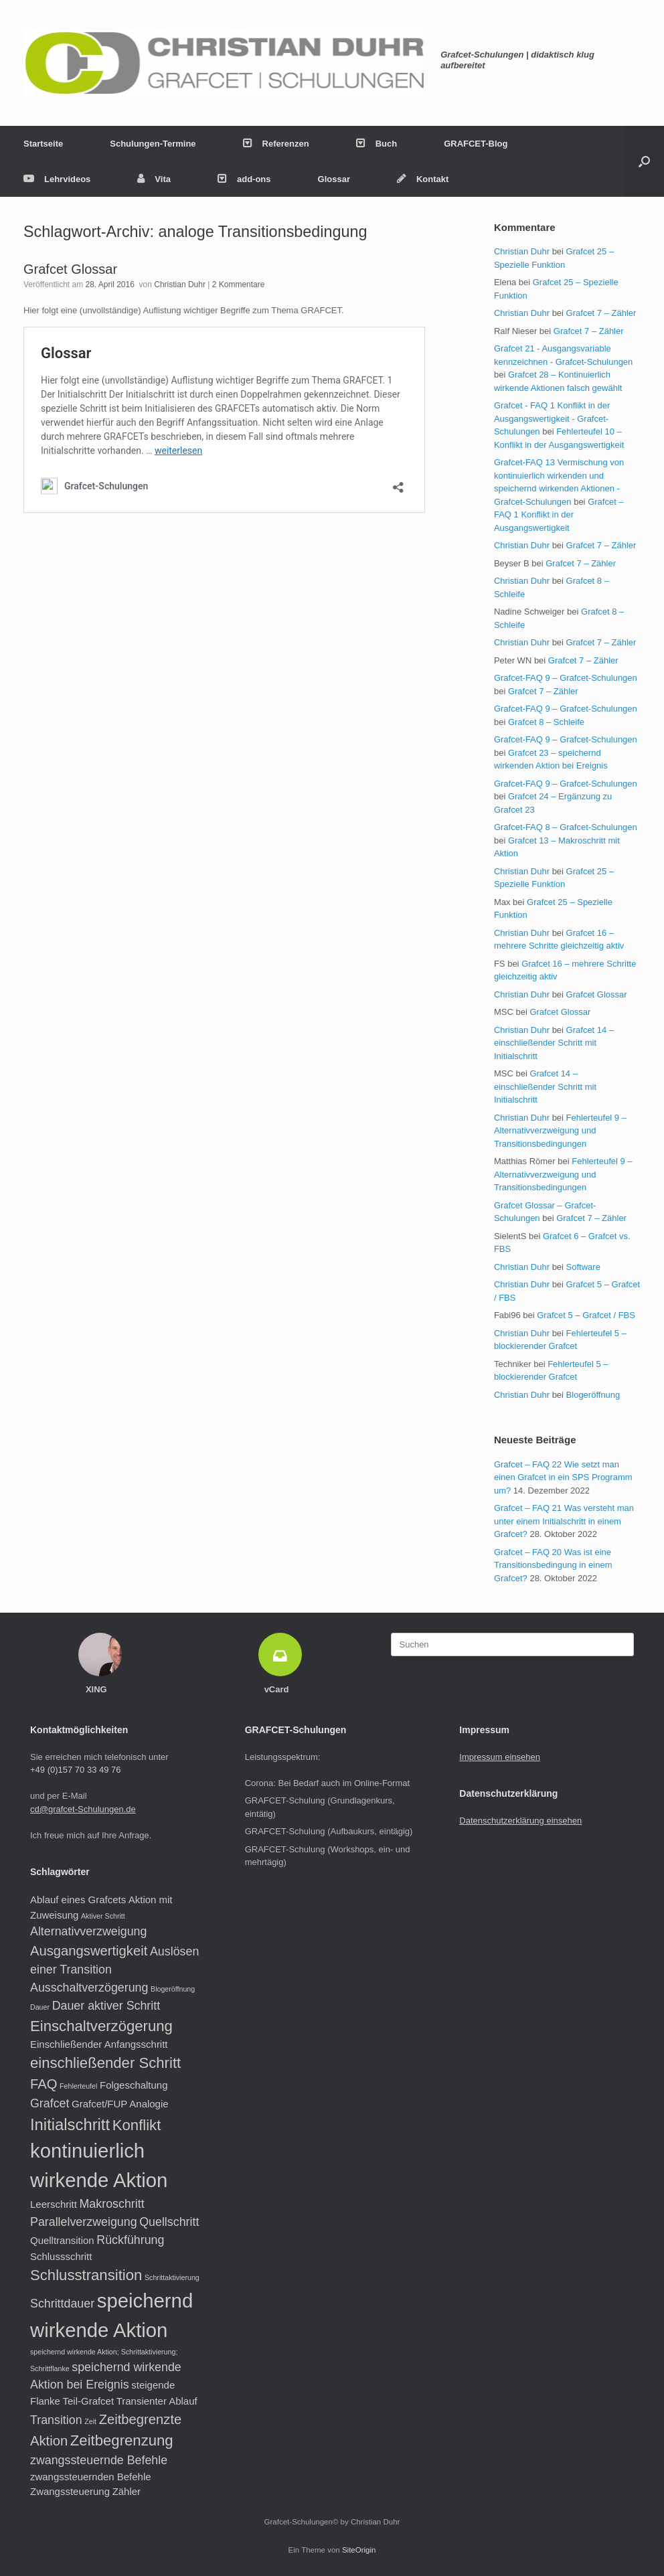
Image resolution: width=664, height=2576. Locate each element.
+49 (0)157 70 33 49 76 (75, 1770)
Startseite (43, 144)
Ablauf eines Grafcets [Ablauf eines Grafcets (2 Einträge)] (78, 1899)
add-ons (244, 179)
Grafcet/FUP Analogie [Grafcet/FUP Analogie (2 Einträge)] (120, 2103)
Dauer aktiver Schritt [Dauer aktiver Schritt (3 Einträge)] (106, 2005)
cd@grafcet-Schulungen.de (83, 1809)
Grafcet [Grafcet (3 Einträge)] (49, 2103)
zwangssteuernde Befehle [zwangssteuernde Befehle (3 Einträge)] (98, 2460)
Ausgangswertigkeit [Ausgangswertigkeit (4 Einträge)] (88, 1950)
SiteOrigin (359, 2550)
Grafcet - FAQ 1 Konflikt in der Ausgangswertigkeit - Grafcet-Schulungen (552, 418)
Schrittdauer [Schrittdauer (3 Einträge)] (62, 2303)
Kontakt (422, 179)
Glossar (334, 179)
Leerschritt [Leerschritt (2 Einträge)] (53, 2204)
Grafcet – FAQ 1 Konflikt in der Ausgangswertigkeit (559, 515)
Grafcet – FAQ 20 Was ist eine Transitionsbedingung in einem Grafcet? (553, 1565)
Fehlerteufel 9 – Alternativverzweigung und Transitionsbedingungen (560, 1131)
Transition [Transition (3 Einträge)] (56, 2420)
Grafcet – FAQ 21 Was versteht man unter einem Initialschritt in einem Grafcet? (564, 1521)
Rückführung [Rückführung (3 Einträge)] (130, 2240)
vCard (280, 1689)
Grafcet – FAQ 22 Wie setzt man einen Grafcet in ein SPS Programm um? (563, 1477)
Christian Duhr (179, 284)
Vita (154, 179)
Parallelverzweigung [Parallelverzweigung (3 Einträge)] (83, 2222)
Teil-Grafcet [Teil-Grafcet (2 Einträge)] (88, 2401)
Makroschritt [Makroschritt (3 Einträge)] (112, 2203)
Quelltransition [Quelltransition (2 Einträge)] (62, 2240)
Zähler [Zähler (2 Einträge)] (126, 2491)
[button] (644, 161)
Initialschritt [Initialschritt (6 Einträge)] (70, 2124)
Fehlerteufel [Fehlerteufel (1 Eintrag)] (78, 2086)
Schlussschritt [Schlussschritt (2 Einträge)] (61, 2256)
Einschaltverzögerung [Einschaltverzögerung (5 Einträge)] (101, 2026)
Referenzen (276, 144)
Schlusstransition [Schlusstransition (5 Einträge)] (86, 2275)
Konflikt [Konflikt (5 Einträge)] (136, 2125)
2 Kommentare (238, 284)
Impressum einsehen (499, 1757)
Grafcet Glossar (70, 269)
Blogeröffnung (593, 1395)
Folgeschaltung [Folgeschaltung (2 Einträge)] (134, 2085)
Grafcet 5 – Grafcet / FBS (586, 1315)
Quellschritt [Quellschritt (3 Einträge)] (169, 2222)
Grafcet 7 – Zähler (601, 313)
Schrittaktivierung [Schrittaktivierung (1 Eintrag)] (172, 2277)
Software (583, 1267)
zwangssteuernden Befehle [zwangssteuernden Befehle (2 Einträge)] (90, 2476)
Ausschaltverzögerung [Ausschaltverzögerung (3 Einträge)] (89, 1987)
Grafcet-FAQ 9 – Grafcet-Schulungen (565, 678)
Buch (377, 144)
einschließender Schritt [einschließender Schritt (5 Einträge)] (105, 2063)
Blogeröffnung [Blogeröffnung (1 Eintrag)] (173, 1989)
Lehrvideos (56, 179)
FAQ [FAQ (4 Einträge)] (43, 2084)
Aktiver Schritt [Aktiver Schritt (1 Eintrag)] (103, 1916)
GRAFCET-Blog (475, 144)
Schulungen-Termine (152, 144)
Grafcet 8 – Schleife (546, 722)
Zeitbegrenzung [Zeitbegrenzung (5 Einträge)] (121, 2440)
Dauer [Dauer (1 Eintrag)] (40, 2007)
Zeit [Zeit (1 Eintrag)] (90, 2421)
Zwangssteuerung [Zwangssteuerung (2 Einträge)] (70, 2491)
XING (100, 1689)
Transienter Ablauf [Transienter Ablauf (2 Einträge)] (156, 2401)
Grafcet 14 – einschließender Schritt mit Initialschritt (554, 1043)
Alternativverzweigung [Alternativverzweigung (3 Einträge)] (88, 1931)
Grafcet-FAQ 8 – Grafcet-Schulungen (565, 827)
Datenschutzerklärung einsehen (520, 1821)
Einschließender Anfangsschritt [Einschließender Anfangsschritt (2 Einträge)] (99, 2044)
